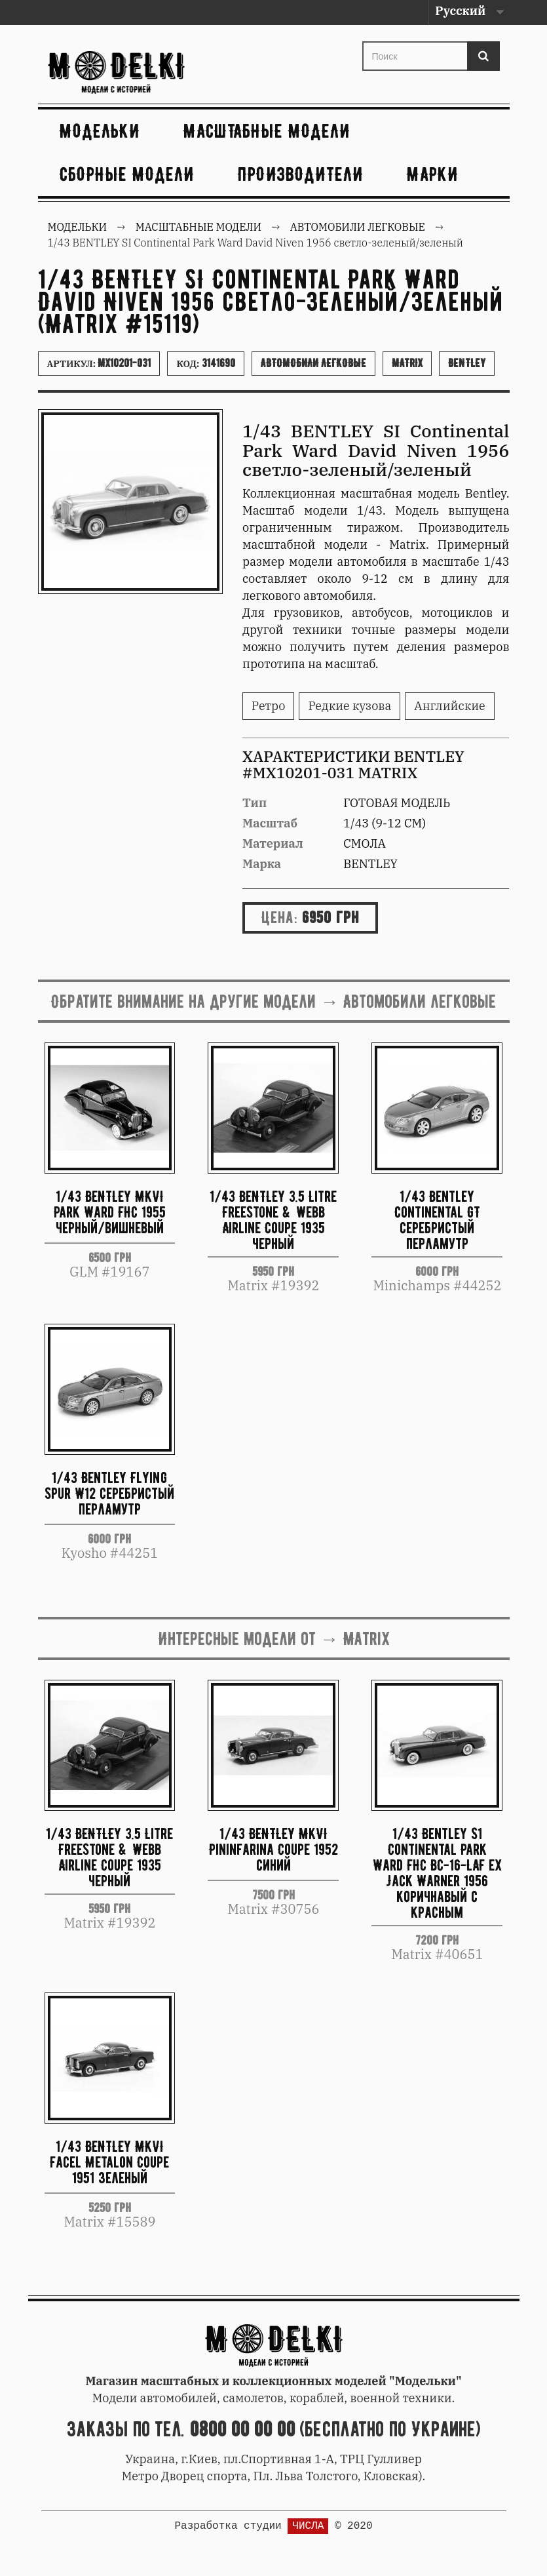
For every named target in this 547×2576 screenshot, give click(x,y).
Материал (272, 843)
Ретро (268, 705)
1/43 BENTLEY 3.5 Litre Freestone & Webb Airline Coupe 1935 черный (273, 1219)
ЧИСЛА (308, 2526)
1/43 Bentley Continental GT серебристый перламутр (437, 1219)
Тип (254, 802)
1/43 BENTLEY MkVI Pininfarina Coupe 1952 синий (273, 1849)
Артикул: (99, 363)
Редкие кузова (349, 705)
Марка (261, 863)
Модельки (100, 131)
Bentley (466, 363)
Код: (205, 363)
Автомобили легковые (313, 363)
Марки (433, 174)
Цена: (279, 917)
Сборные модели (127, 174)
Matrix (407, 363)
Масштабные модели (266, 131)
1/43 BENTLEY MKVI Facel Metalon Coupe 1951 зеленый (109, 2162)
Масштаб (269, 823)
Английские (449, 705)
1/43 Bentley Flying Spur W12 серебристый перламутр (109, 1493)
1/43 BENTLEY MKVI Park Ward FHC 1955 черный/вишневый (110, 1212)
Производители (301, 174)
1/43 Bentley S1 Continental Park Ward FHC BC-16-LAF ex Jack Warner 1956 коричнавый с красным (437, 1872)
